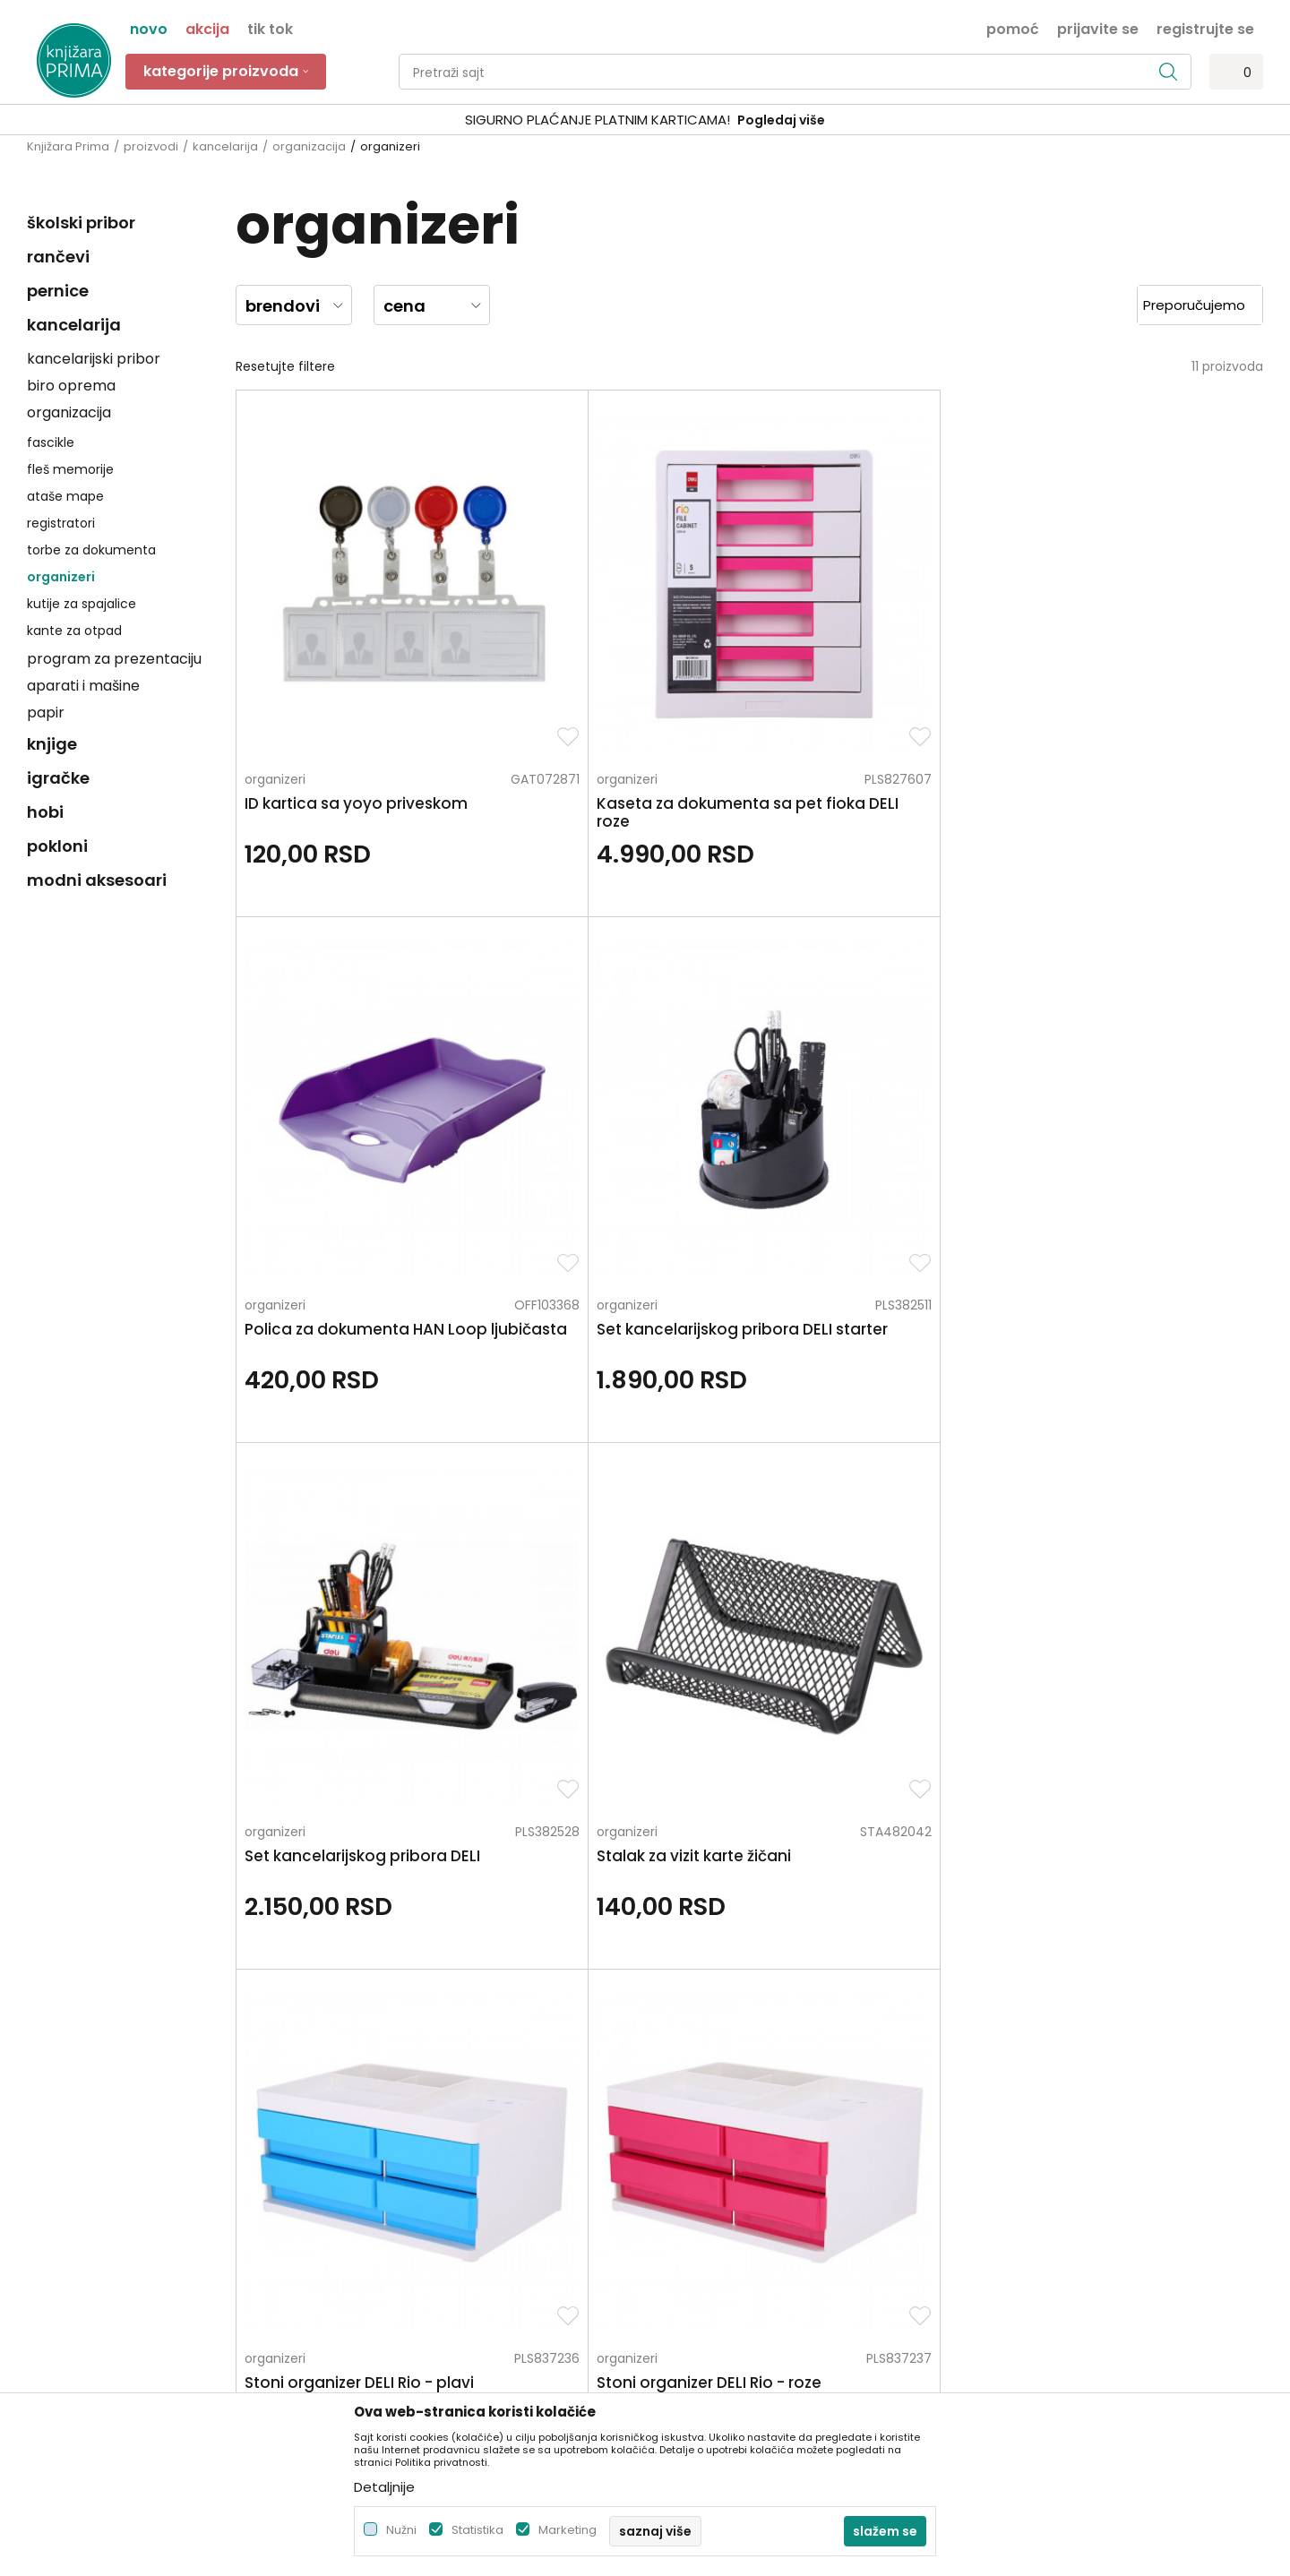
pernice (58, 290)
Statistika (477, 2529)
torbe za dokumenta (91, 550)
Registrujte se (1205, 28)
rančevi (58, 256)
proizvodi (151, 146)
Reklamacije (691, 2251)
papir (45, 712)
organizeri (61, 577)
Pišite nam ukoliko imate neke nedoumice (663, 1925)
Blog (353, 2176)
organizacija (309, 146)
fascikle (50, 442)
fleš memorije (70, 469)
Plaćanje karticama (714, 2176)
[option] (645, 120)
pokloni (57, 846)
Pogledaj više (781, 120)
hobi (45, 812)
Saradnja (367, 2125)
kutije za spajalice (81, 604)
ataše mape (65, 496)
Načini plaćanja (701, 2151)
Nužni (401, 2529)
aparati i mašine (83, 685)
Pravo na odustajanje (720, 2301)
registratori (61, 523)
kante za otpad (74, 631)
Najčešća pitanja (706, 2326)
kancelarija (225, 146)
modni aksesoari (97, 880)
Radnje (361, 2201)
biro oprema (71, 385)
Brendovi (367, 2226)
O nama (366, 2075)
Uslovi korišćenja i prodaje (733, 2100)
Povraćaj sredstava (713, 2276)
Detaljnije (384, 2486)
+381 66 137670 (73, 2164)
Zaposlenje (374, 2100)
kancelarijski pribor (93, 358)
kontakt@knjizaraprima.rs (105, 2213)
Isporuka (680, 2201)
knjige (52, 744)
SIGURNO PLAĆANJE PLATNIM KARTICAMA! (597, 119)
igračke (58, 778)
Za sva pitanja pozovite (186, 1925)
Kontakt (364, 2151)
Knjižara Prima (68, 146)
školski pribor (81, 222)
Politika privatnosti (710, 2075)
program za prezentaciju (114, 658)
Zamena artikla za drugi (727, 2226)
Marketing (567, 2529)
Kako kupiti (687, 2125)
